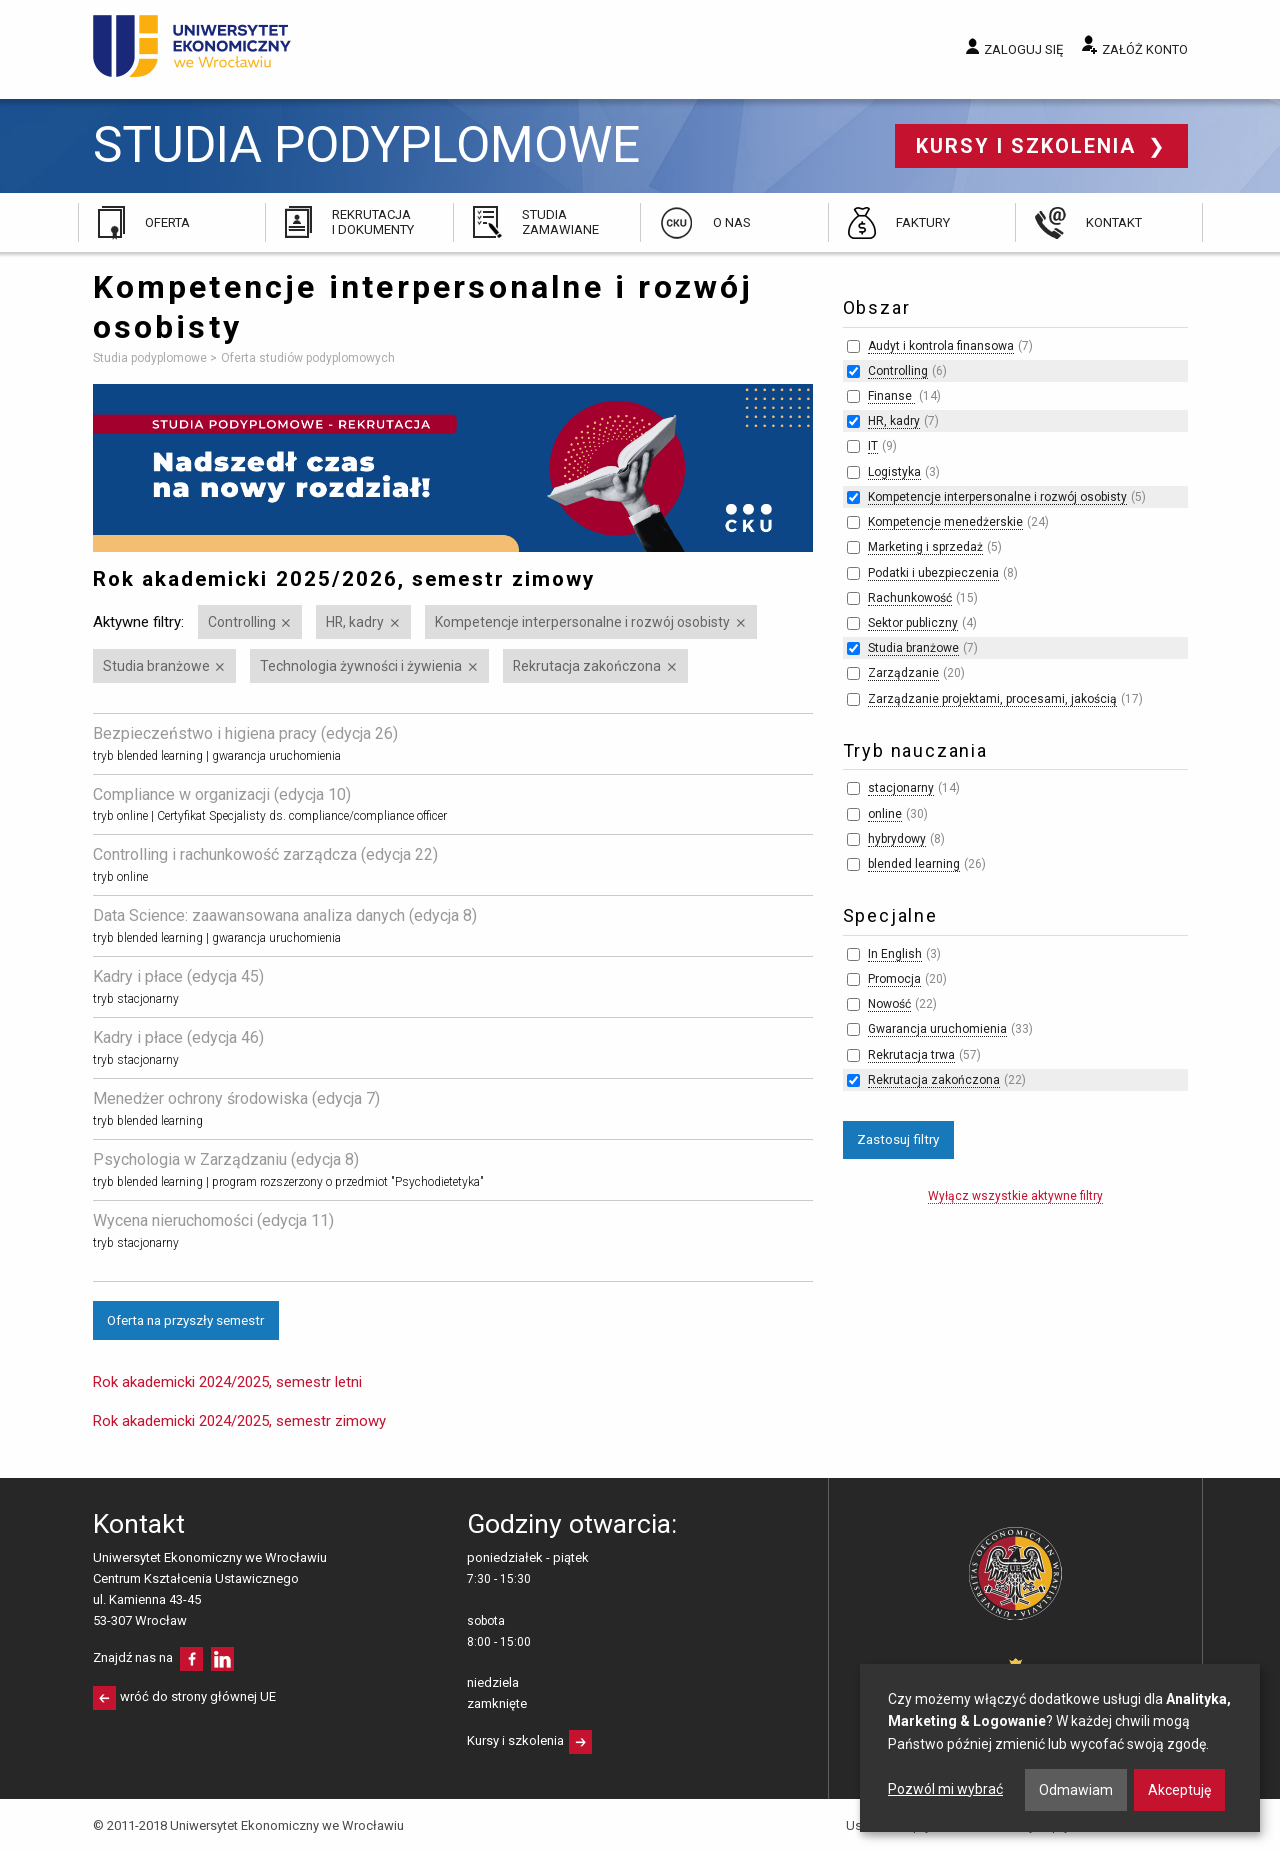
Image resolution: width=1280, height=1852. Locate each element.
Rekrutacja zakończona (587, 666)
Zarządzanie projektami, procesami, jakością (992, 699)
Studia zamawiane (560, 221)
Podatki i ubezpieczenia (933, 573)
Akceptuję (1179, 1790)
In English (895, 954)
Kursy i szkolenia (1029, 146)
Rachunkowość (910, 598)
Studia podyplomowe (366, 145)
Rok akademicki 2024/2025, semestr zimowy (239, 1421)
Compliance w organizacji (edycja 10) (222, 794)
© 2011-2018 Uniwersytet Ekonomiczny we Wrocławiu (248, 1825)
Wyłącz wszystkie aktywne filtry (1015, 1196)
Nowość (889, 1004)
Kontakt (1114, 222)
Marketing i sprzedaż (925, 547)
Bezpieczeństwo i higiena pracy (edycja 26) (245, 733)
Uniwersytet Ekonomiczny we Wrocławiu (192, 46)
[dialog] (1060, 1748)
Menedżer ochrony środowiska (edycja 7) (236, 1098)
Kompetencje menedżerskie (945, 522)
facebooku (191, 1659)
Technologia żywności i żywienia (361, 666)
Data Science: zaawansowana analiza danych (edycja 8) (285, 915)
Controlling (242, 622)
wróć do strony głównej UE (198, 1696)
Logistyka (894, 472)
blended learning (914, 864)
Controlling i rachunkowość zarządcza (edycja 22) (265, 854)
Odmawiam (1076, 1790)
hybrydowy (897, 839)
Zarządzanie (903, 673)
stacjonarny (901, 788)
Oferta (167, 222)
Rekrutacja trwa (911, 1055)
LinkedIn (222, 1659)
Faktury (923, 222)
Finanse (891, 396)
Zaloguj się (1023, 49)
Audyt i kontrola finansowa (941, 346)
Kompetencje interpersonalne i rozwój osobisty (582, 622)
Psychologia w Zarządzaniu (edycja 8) (226, 1159)
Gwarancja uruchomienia (937, 1029)
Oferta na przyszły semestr (185, 1320)
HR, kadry (355, 622)
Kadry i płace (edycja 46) (178, 1037)
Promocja (894, 979)
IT (873, 446)
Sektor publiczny (913, 623)
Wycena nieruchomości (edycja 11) (213, 1220)
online (885, 814)
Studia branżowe (156, 666)
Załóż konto (1145, 49)
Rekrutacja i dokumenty (373, 221)
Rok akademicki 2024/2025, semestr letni (227, 1382)
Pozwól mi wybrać (945, 1789)
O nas (732, 222)
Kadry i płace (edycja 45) (178, 976)
